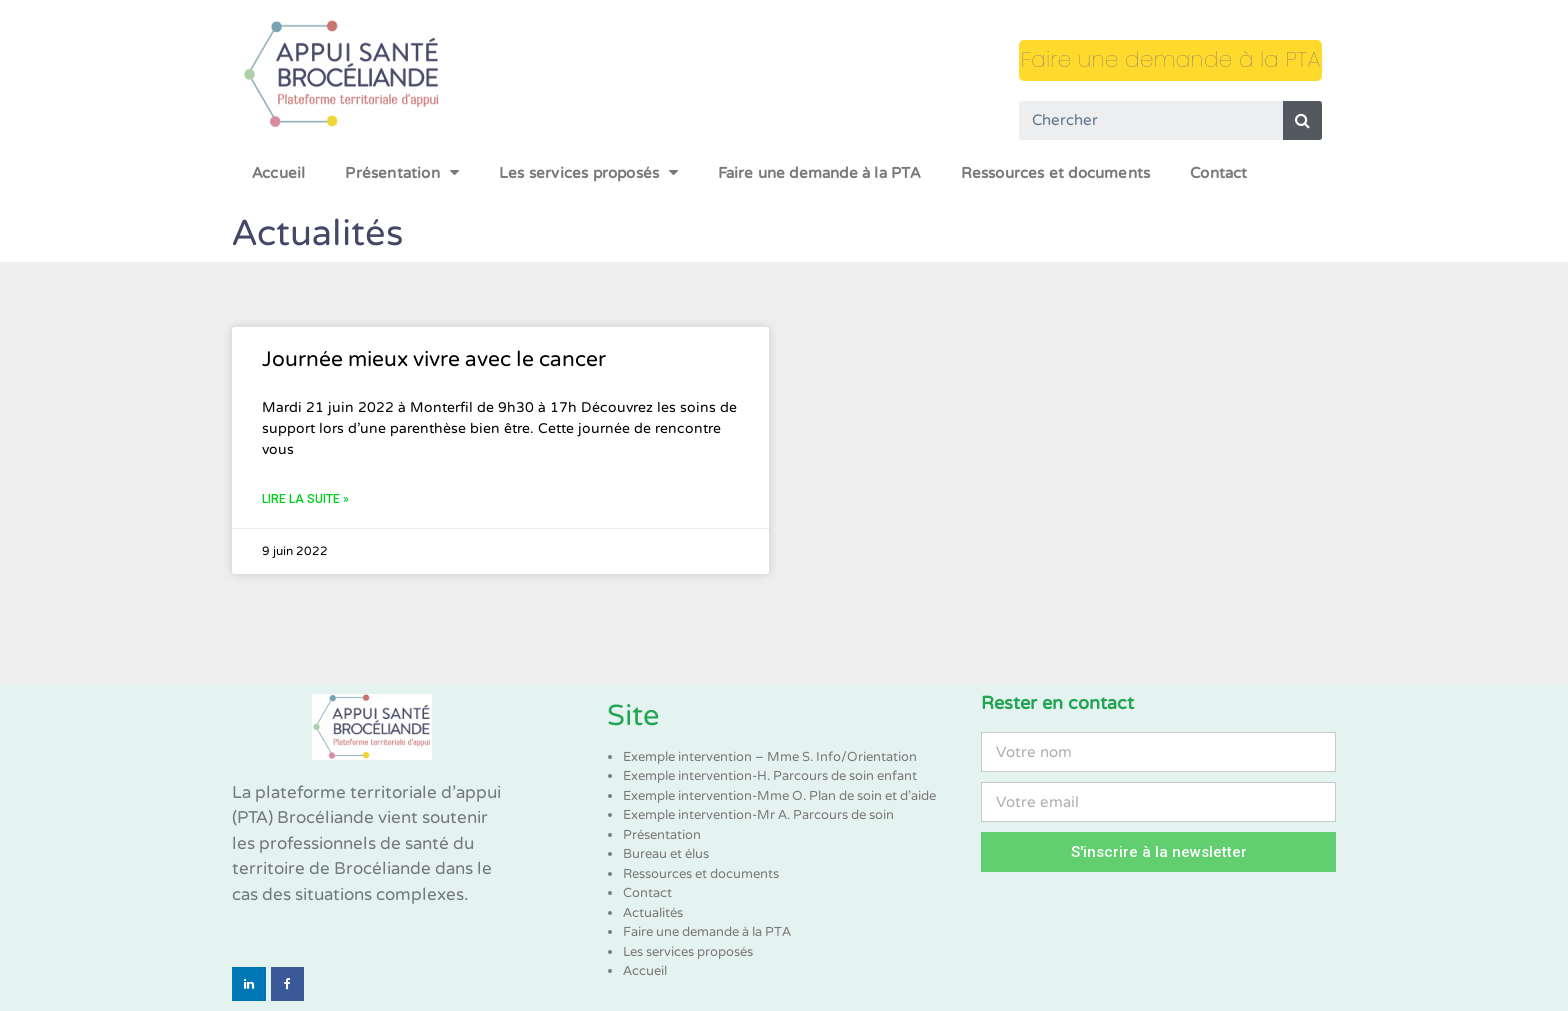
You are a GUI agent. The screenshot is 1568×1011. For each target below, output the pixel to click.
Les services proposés (588, 172)
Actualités (653, 913)
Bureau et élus (666, 854)
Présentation (402, 172)
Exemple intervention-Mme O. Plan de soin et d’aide (779, 796)
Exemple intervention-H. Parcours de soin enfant (770, 776)
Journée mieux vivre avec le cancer (434, 359)
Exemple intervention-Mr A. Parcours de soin (758, 815)
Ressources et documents (1056, 173)
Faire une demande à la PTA (1171, 59)
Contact (1218, 173)
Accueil (278, 173)
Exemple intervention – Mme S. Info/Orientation (770, 757)
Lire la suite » (305, 499)
